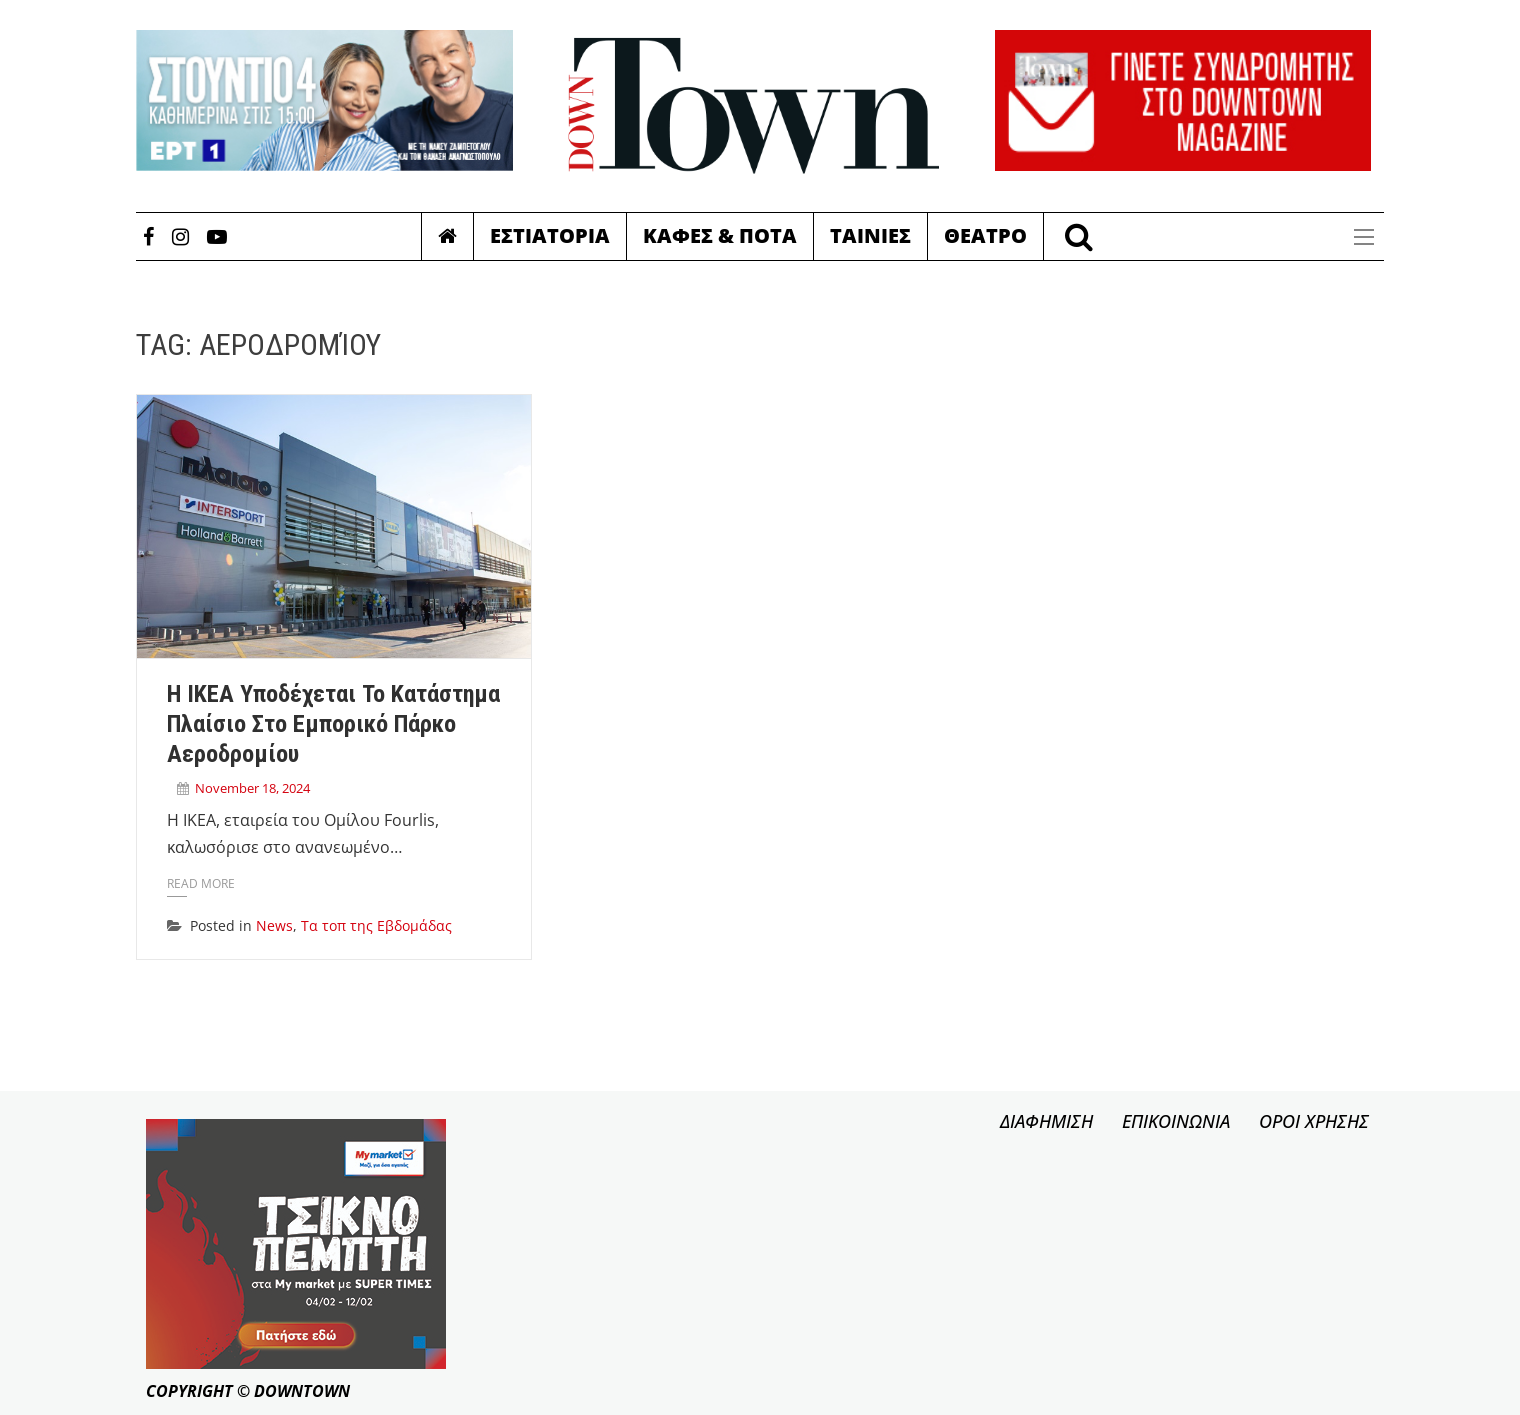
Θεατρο (985, 235)
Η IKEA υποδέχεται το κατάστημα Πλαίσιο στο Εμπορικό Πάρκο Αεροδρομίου (333, 724)
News (274, 925)
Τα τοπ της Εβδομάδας (376, 925)
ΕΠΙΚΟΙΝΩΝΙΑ (1176, 1121)
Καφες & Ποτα (720, 235)
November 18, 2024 (252, 788)
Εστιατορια (550, 235)
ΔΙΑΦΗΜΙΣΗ (1046, 1121)
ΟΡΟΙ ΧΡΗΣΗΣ (1314, 1121)
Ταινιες (870, 235)
